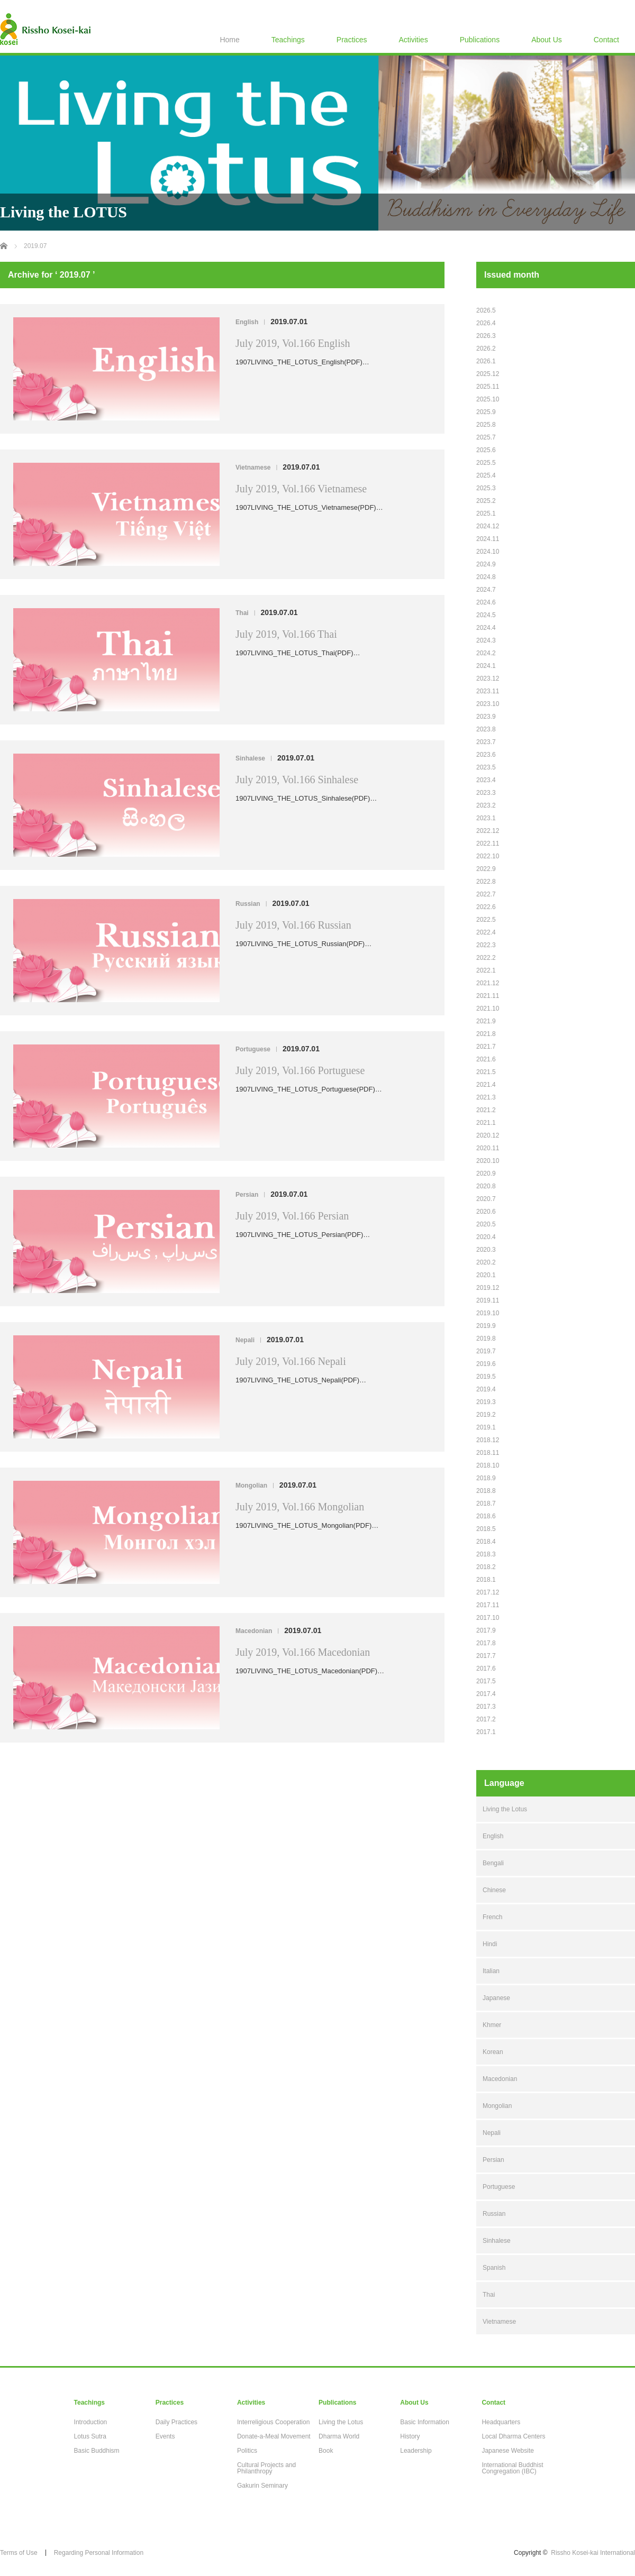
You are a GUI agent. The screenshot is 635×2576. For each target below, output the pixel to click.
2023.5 (486, 767)
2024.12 (487, 526)
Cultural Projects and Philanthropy (266, 2468)
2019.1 (486, 1427)
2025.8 (486, 424)
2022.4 (486, 932)
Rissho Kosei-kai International (593, 2552)
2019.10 (487, 1313)
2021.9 (486, 1021)
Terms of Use (19, 2553)
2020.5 (486, 1224)
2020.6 (486, 1211)
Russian (247, 903)
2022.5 (486, 919)
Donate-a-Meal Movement (274, 2436)
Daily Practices (176, 2422)
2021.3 (486, 1097)
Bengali (493, 1863)
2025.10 (487, 399)
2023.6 (486, 754)
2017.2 (486, 1719)
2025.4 (486, 475)
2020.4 (486, 1237)
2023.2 (486, 805)
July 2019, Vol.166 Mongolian (299, 1506)
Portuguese (252, 1049)
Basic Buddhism (97, 2450)
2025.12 (487, 374)
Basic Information (424, 2422)
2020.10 (487, 1161)
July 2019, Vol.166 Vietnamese (301, 488)
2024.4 (486, 627)
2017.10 (487, 1617)
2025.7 (486, 437)
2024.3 (486, 640)
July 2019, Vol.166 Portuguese (300, 1070)
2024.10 (487, 551)
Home (229, 39)
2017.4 (486, 1694)
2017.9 (486, 1630)
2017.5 (486, 1681)
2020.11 (487, 1148)
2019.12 (487, 1287)
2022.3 (486, 945)
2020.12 (487, 1135)
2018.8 (486, 1491)
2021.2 (486, 1110)
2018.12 (487, 1440)
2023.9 (486, 716)
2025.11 (487, 386)
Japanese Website (508, 2450)
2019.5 (486, 1376)
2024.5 (486, 615)
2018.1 (486, 1579)
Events (165, 2436)
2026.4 (486, 323)
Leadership (415, 2450)
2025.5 (486, 462)
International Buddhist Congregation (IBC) (512, 2468)
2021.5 (486, 1072)
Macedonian (253, 1631)
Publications (480, 39)
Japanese (496, 1998)
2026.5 (486, 310)
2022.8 (486, 881)
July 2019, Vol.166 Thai (286, 634)
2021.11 (487, 996)
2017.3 (486, 1706)
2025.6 (486, 450)
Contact (606, 39)
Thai (242, 613)
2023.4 (486, 780)
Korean (493, 2052)
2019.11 (487, 1300)
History (410, 2436)
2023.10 (487, 704)
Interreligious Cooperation (273, 2422)
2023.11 (487, 691)
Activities (413, 39)
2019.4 (486, 1389)
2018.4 (486, 1541)
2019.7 (486, 1351)
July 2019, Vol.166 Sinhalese (296, 779)
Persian (246, 1194)
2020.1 (486, 1275)
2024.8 (486, 577)
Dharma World (339, 2436)
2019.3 (486, 1402)
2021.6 (486, 1059)
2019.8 (486, 1338)
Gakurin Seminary (262, 2485)
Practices (352, 39)
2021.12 (487, 983)
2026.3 (486, 336)
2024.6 (486, 602)
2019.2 (486, 1414)
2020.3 (486, 1249)
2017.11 (487, 1605)
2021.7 (486, 1046)
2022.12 (487, 831)
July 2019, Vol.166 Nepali (290, 1361)
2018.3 (486, 1554)
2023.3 (486, 792)
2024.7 (486, 589)
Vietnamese (253, 467)
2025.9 (486, 412)
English (246, 322)
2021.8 (486, 1034)
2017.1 (486, 1732)
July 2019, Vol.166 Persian (292, 1216)
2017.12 (487, 1592)
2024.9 (486, 564)
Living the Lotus (505, 1809)
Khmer (492, 2025)
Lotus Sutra (90, 2436)
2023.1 (486, 818)
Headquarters (501, 2422)
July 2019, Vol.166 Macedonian (302, 1652)
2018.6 (486, 1516)
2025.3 (486, 488)
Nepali (245, 1340)
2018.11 (487, 1452)
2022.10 (487, 856)
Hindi (490, 1944)
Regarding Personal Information (98, 2553)
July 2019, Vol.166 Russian (293, 925)
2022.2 (486, 957)
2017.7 (486, 1656)
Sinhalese (250, 758)
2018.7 (486, 1503)
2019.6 (486, 1364)
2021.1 (486, 1122)
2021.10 (487, 1008)
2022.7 (486, 894)
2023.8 (486, 729)
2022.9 (486, 869)
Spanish (494, 2267)
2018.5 (486, 1529)
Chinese (494, 1890)
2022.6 (486, 907)
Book (326, 2450)
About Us (546, 39)
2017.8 (486, 1643)
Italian (491, 1971)
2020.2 (486, 1262)
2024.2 (486, 653)
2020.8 (486, 1186)
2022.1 (486, 970)
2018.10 (487, 1465)
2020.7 (486, 1199)
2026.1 (486, 361)
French (492, 1917)
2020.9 (486, 1173)
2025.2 (486, 501)
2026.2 (486, 348)
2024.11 (487, 539)
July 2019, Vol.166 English (292, 343)
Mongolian (251, 1485)
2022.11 (487, 843)
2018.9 (486, 1478)
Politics (247, 2450)
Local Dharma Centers (513, 2436)
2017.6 (486, 1668)
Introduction (90, 2422)
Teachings (288, 39)
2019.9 (486, 1326)
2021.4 (486, 1084)
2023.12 (487, 678)
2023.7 (486, 742)
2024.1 (486, 666)
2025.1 (486, 513)
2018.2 (486, 1567)
